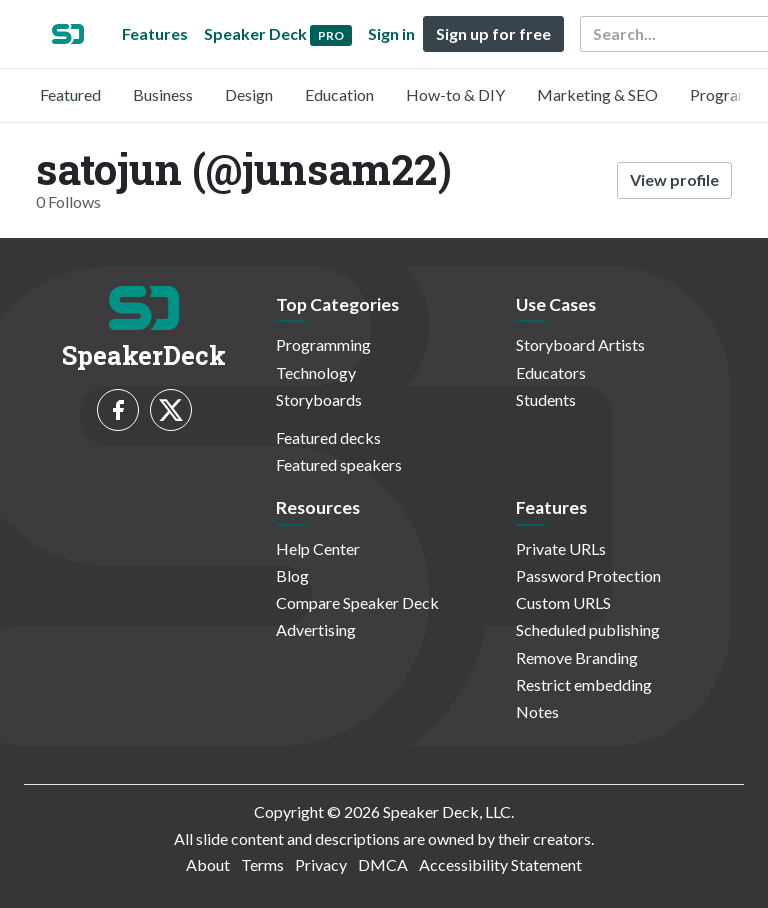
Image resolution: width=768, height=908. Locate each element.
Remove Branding (577, 657)
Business (163, 94)
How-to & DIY (455, 94)
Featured (70, 94)
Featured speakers (339, 464)
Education (339, 94)
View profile (674, 179)
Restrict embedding (584, 684)
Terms (262, 864)
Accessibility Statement (500, 864)
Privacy (321, 864)
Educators (551, 372)
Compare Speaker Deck (357, 602)
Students (546, 399)
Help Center (318, 548)
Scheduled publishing (588, 629)
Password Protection (588, 575)
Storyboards (319, 399)
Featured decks (328, 437)
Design (249, 94)
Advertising (316, 629)
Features (155, 33)
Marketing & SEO (597, 94)
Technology (316, 372)
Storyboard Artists (580, 344)
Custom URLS (563, 602)
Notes (537, 711)
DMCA (383, 864)
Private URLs (561, 548)
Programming (323, 344)
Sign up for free (493, 33)
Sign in (391, 33)
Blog (292, 575)
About (208, 864)
